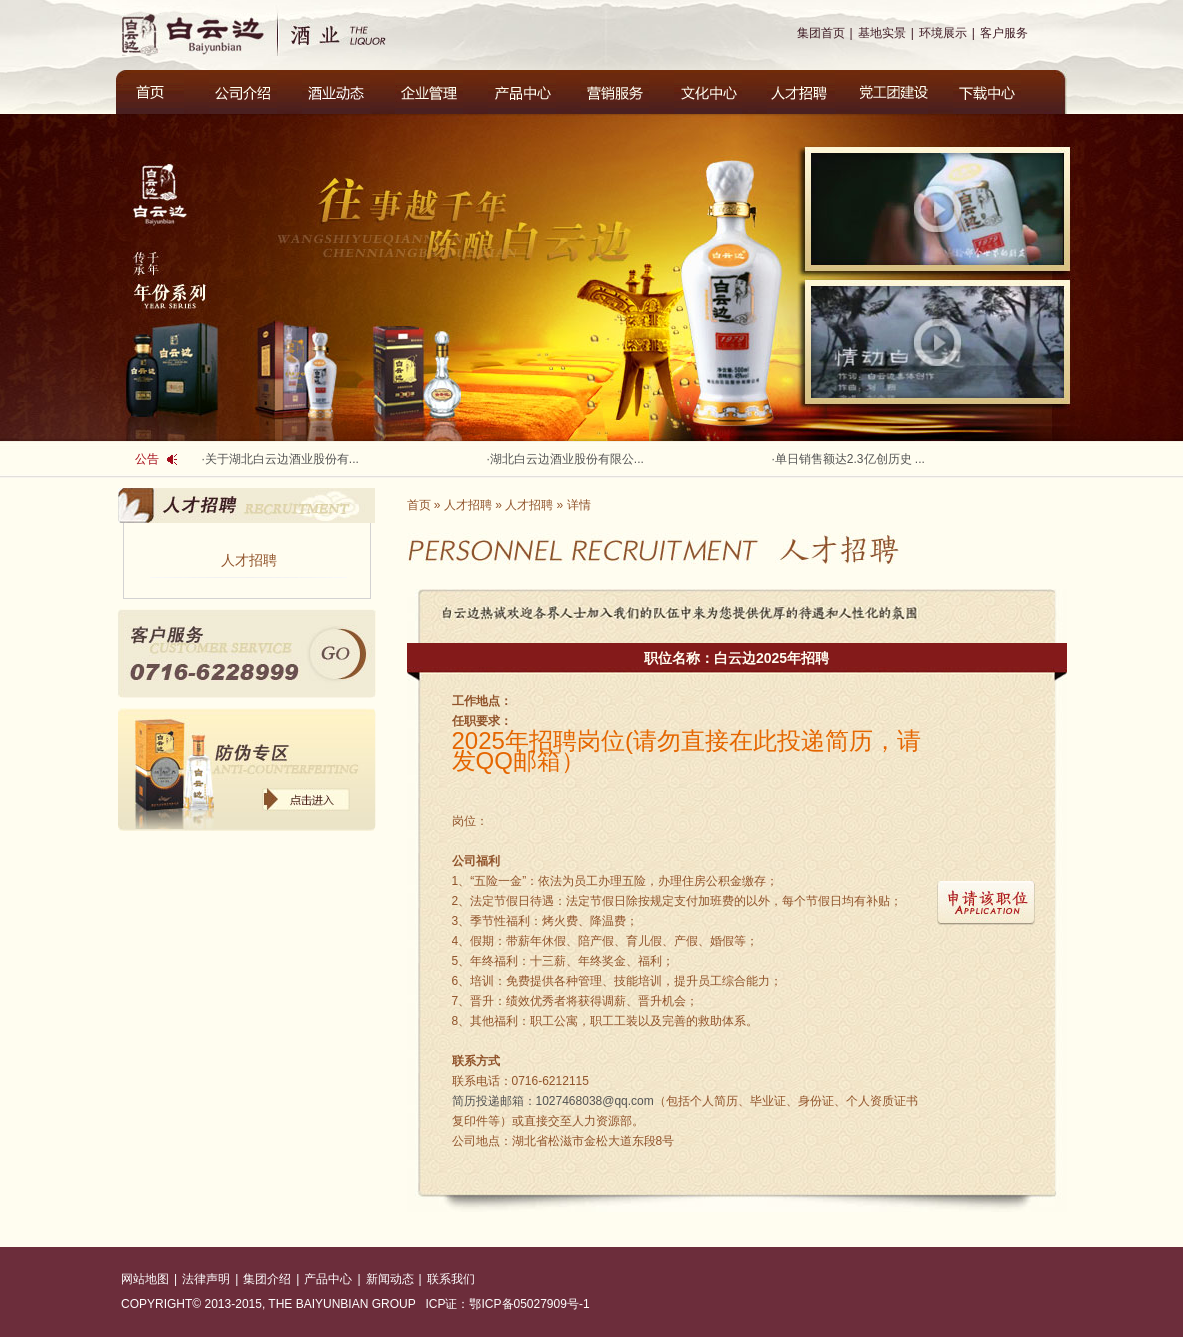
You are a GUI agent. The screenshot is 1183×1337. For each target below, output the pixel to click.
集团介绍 (267, 1279)
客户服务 (1004, 33)
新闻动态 (390, 1279)
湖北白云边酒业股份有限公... (567, 459)
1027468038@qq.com (553, 1101)
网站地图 (145, 1279)
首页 (419, 505)
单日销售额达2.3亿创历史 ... (850, 459)
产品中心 (328, 1279)
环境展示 (943, 33)
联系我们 (451, 1279)
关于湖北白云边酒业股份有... (282, 459)
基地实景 (882, 33)
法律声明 (206, 1279)
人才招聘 (249, 560)
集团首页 (821, 33)
